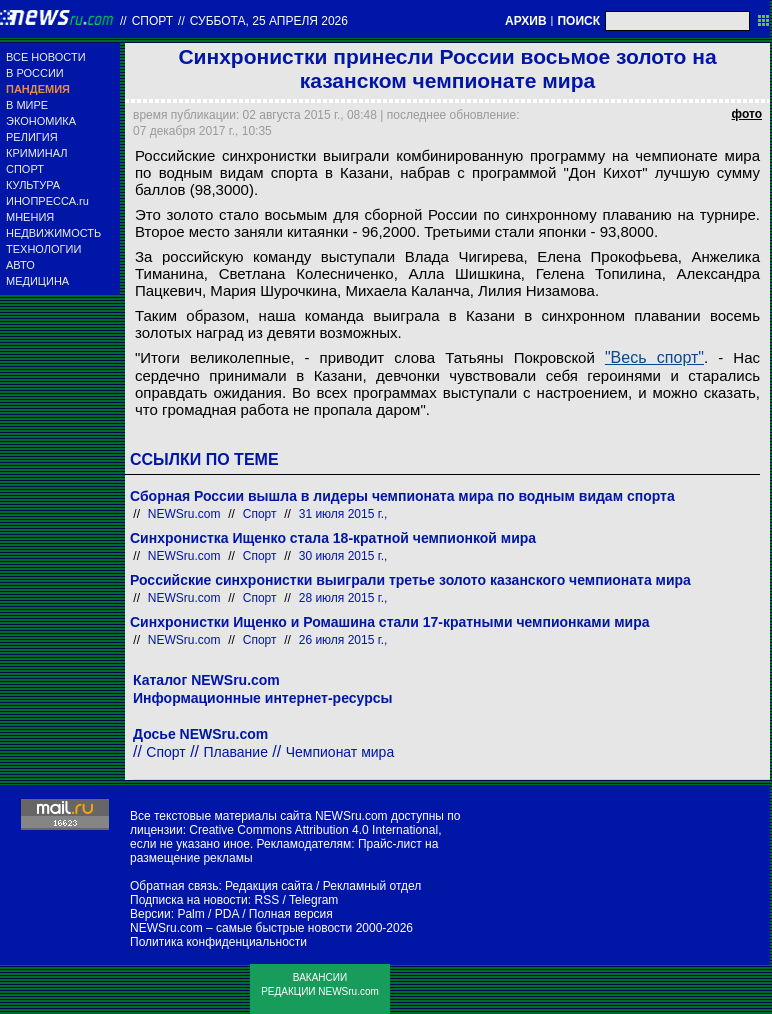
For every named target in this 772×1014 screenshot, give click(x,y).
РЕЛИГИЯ (32, 137)
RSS (266, 900)
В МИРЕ (27, 105)
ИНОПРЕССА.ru (47, 201)
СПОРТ (25, 169)
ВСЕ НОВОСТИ (46, 57)
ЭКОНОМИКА (41, 121)
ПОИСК (578, 21)
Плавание (236, 752)
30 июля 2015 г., (343, 556)
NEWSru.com (184, 514)
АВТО (20, 265)
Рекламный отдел (372, 886)
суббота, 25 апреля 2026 (269, 21)
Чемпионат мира (340, 752)
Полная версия (291, 914)
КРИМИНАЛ (36, 153)
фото (747, 114)
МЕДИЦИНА (37, 281)
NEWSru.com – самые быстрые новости (241, 928)
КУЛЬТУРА (33, 185)
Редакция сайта (269, 886)
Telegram (313, 900)
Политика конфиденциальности (218, 942)
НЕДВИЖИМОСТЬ (53, 233)
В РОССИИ (35, 73)
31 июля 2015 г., (343, 514)
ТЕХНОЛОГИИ (43, 249)
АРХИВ (526, 21)
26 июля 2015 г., (343, 640)
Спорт (152, 21)
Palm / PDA (207, 914)
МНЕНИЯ (30, 217)
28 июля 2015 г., (343, 598)
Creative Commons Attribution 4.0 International (313, 830)
